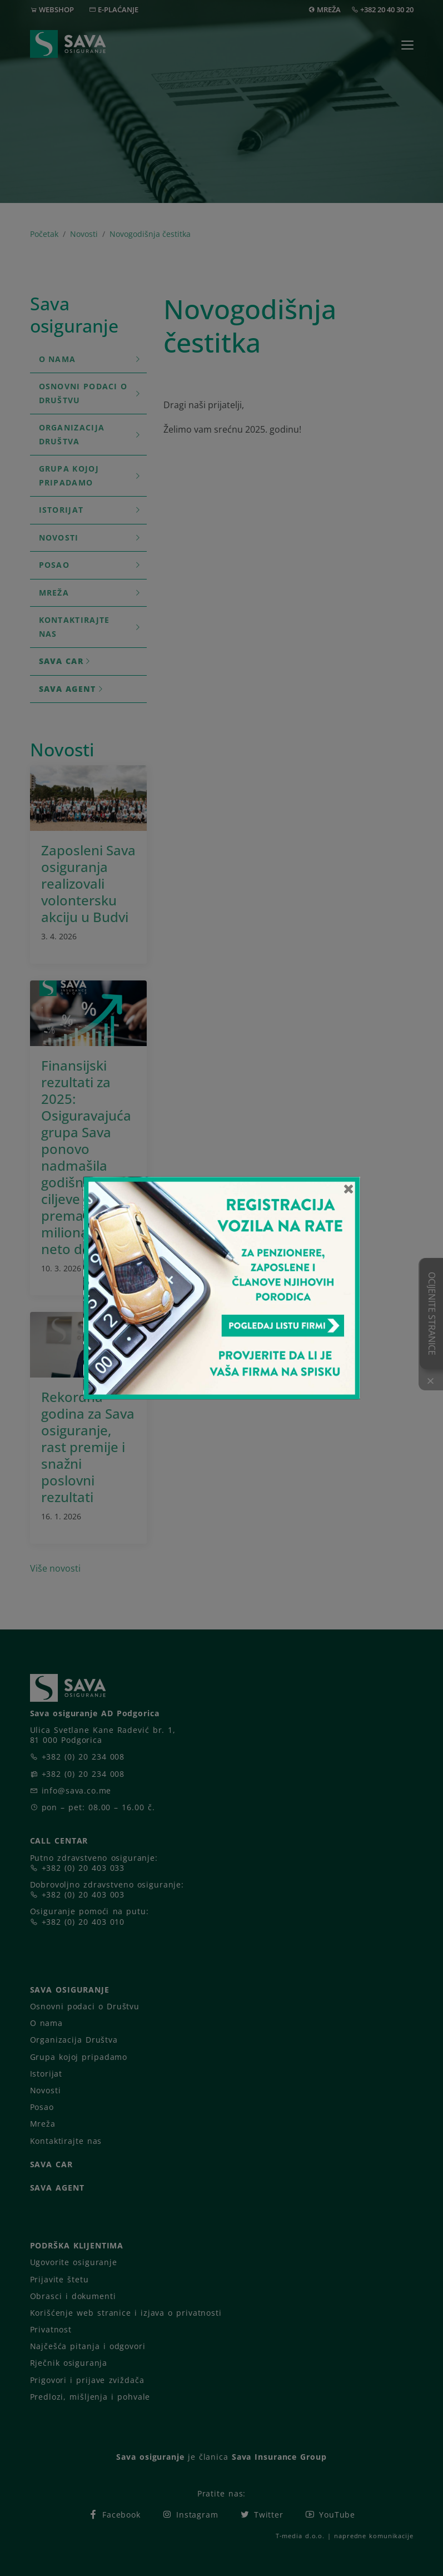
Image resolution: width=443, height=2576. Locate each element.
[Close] (349, 1188)
